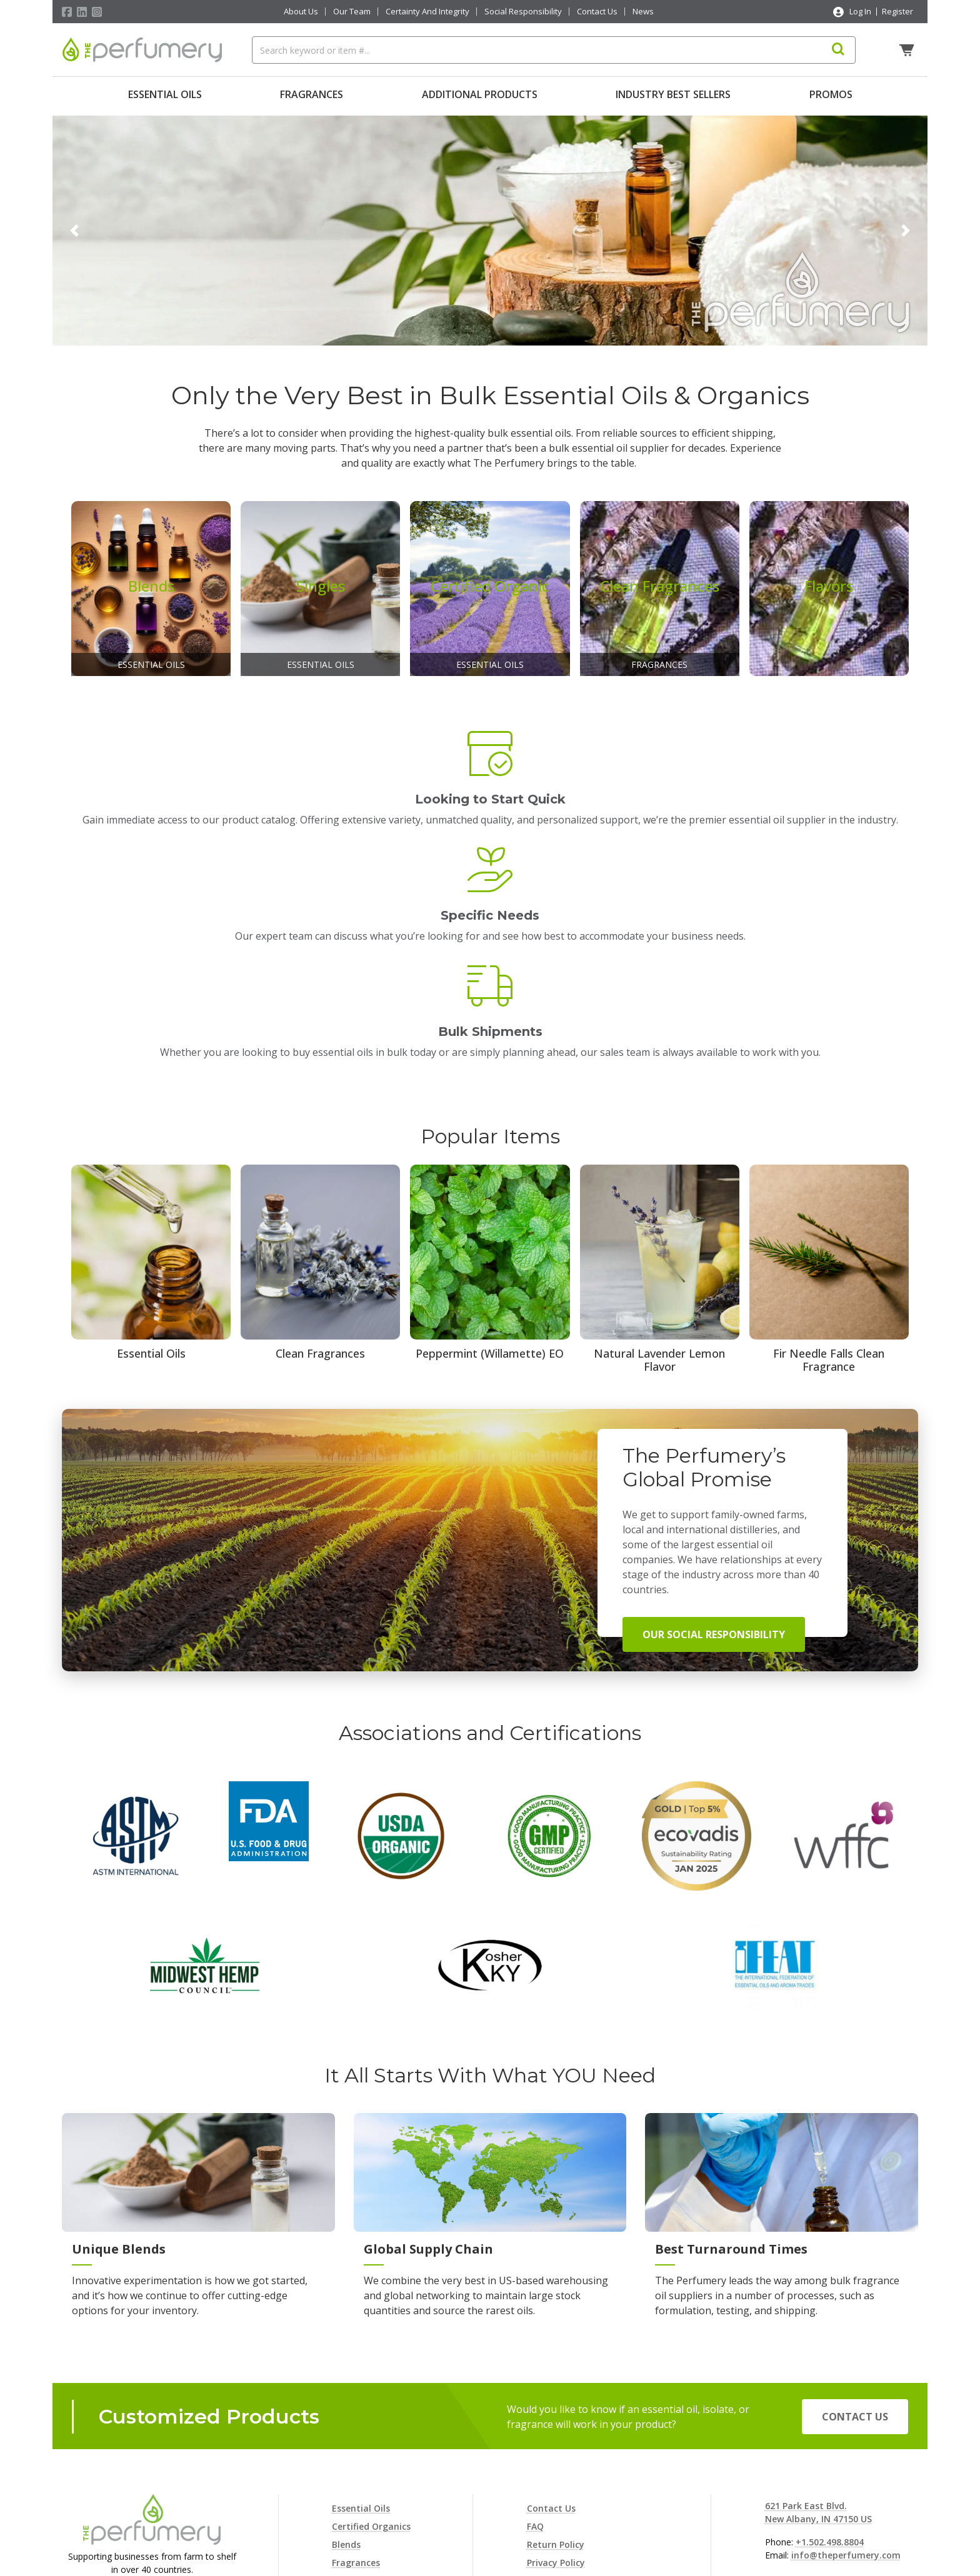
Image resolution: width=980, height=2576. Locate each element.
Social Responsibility (523, 11)
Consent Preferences (572, 2493)
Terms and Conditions (575, 2474)
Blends (346, 2384)
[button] (74, 227)
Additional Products (480, 94)
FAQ (535, 2366)
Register (897, 11)
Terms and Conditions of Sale (592, 2456)
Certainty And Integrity (427, 11)
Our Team (352, 11)
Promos (830, 94)
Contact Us (597, 11)
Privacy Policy (556, 2402)
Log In (860, 11)
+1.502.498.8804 (830, 2381)
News (643, 11)
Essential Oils (165, 94)
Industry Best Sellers (673, 94)
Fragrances (311, 94)
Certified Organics (371, 2366)
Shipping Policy (559, 2438)
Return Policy (555, 2384)
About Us (301, 11)
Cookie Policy (555, 2420)
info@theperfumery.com (846, 2394)
